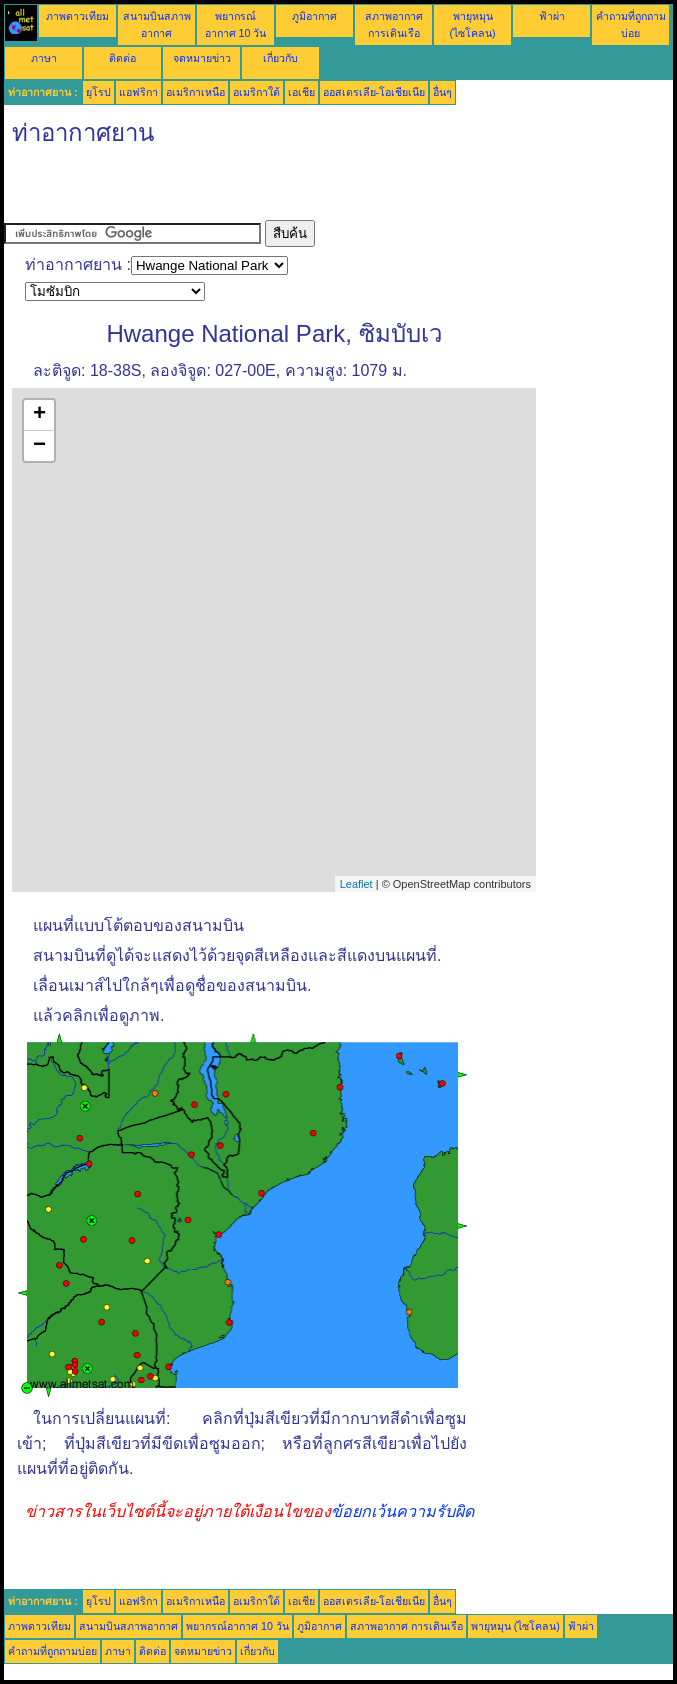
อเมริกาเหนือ (195, 92)
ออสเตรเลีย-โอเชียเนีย (374, 92)
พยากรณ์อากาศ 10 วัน (237, 1626)
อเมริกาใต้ (256, 92)
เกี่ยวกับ (280, 58)
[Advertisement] (238, 190)
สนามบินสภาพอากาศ (128, 1626)
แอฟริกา (138, 92)
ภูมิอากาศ (314, 16)
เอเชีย (301, 92)
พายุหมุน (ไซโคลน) (515, 1626)
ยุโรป (98, 92)
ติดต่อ (122, 58)
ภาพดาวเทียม (77, 16)
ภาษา (44, 58)
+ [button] (39, 415)
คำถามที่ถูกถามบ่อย (52, 1651)
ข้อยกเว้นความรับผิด (402, 1511)
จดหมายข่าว (202, 58)
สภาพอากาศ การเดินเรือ (406, 1626)
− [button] (39, 446)
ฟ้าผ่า (552, 16)
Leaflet (356, 884)
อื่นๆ (442, 92)
